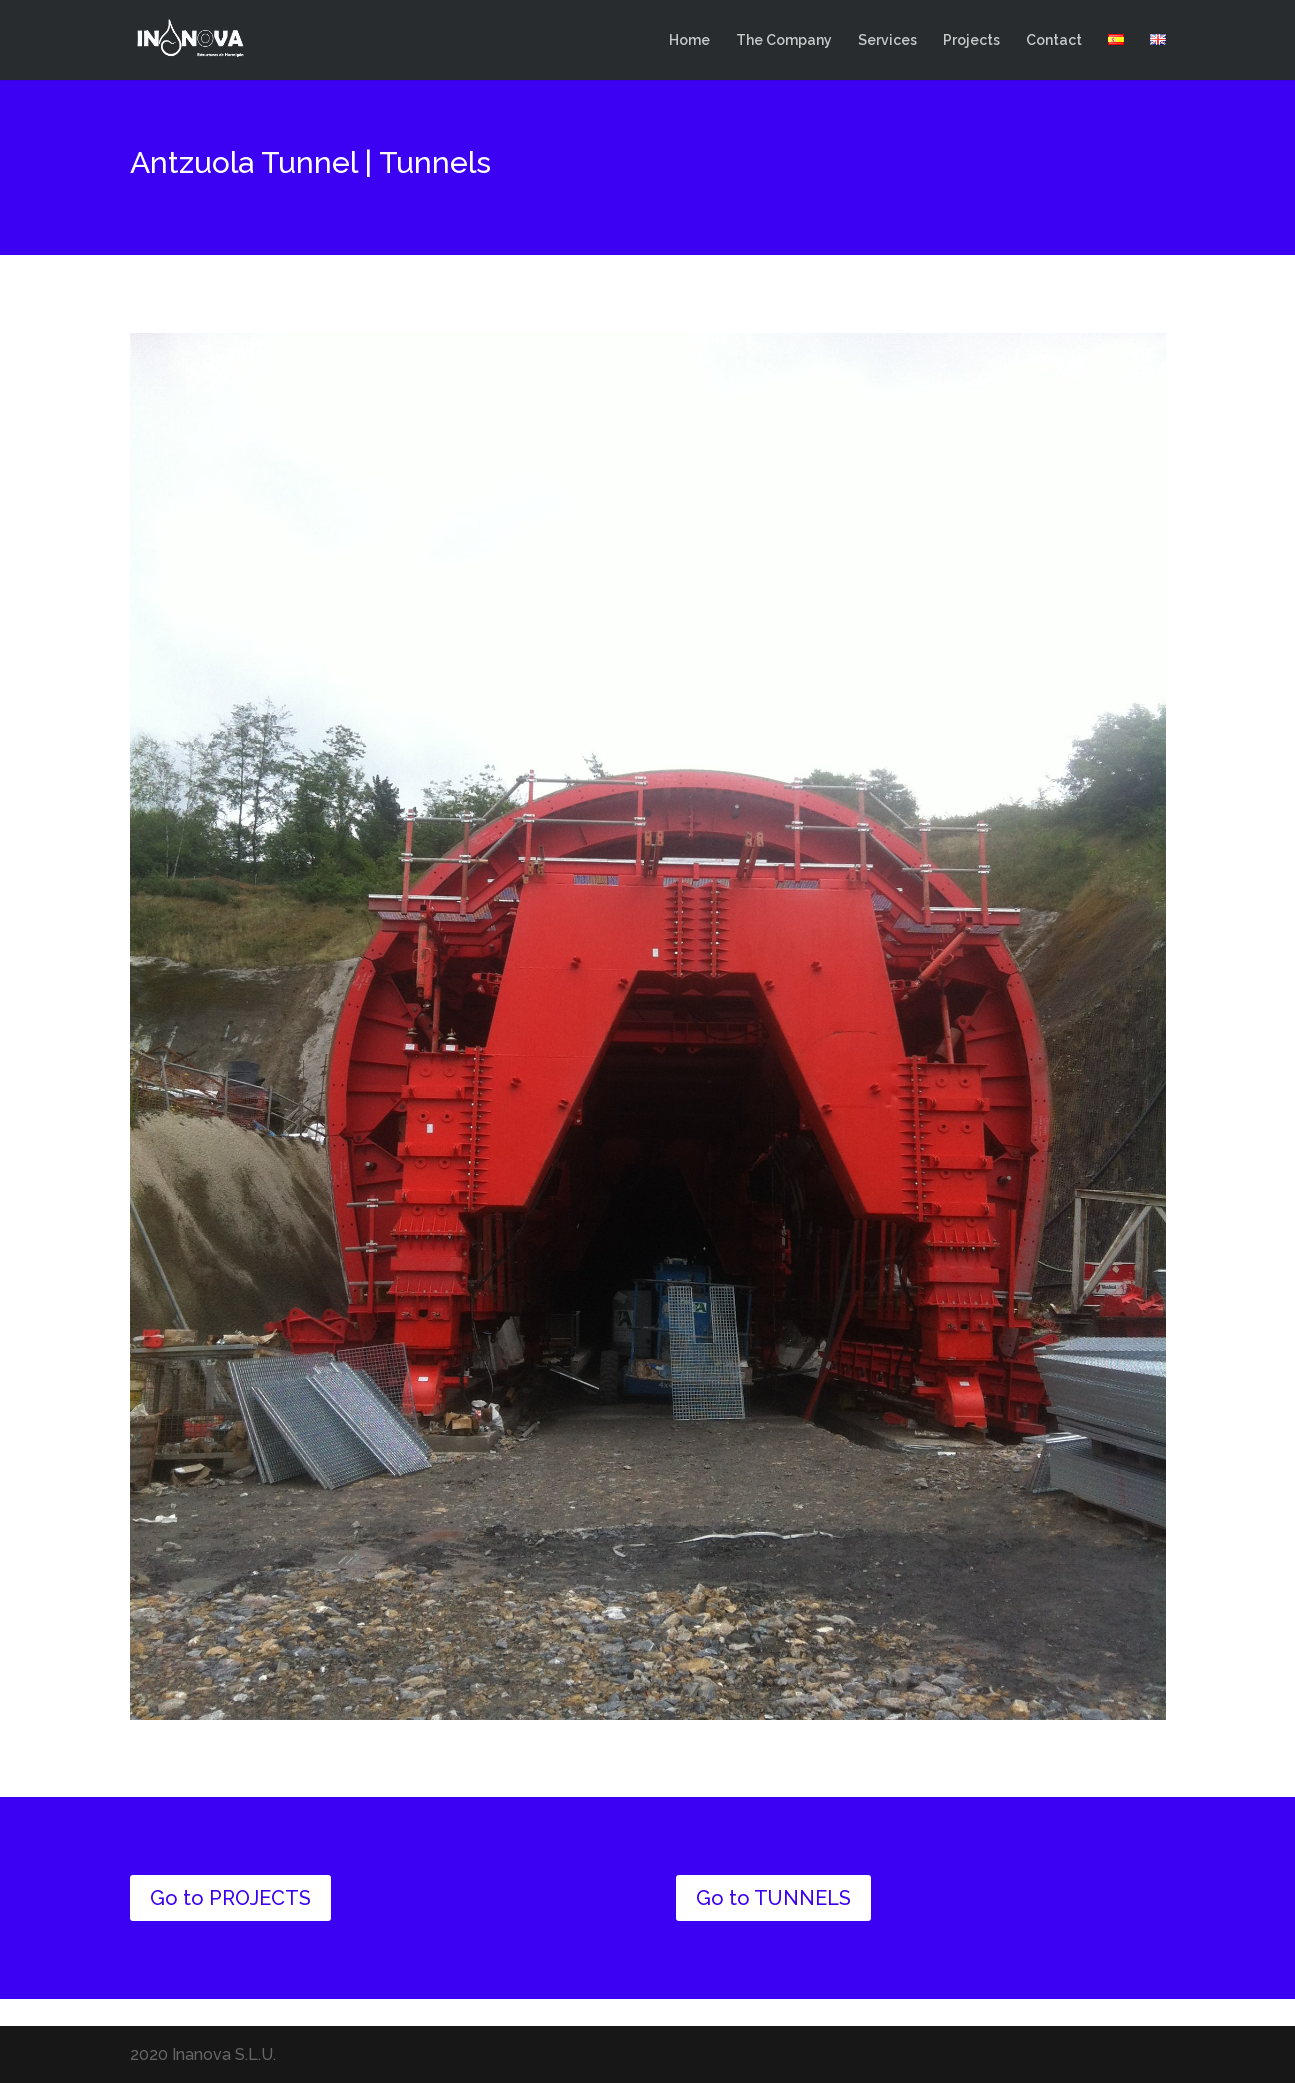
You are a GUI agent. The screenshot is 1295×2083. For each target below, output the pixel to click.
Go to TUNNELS (773, 1898)
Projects (971, 40)
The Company (784, 40)
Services (887, 40)
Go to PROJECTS (230, 1898)
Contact (1054, 40)
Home (689, 40)
